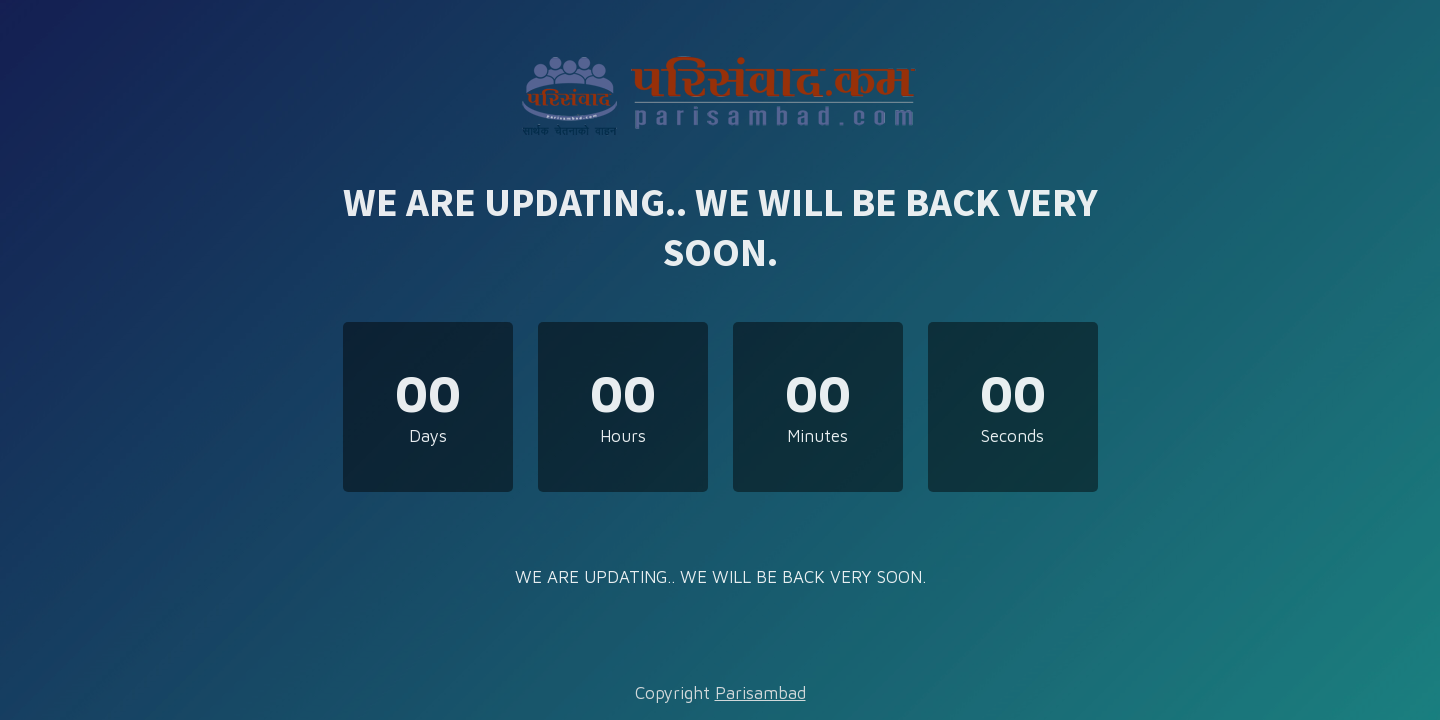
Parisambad (760, 693)
